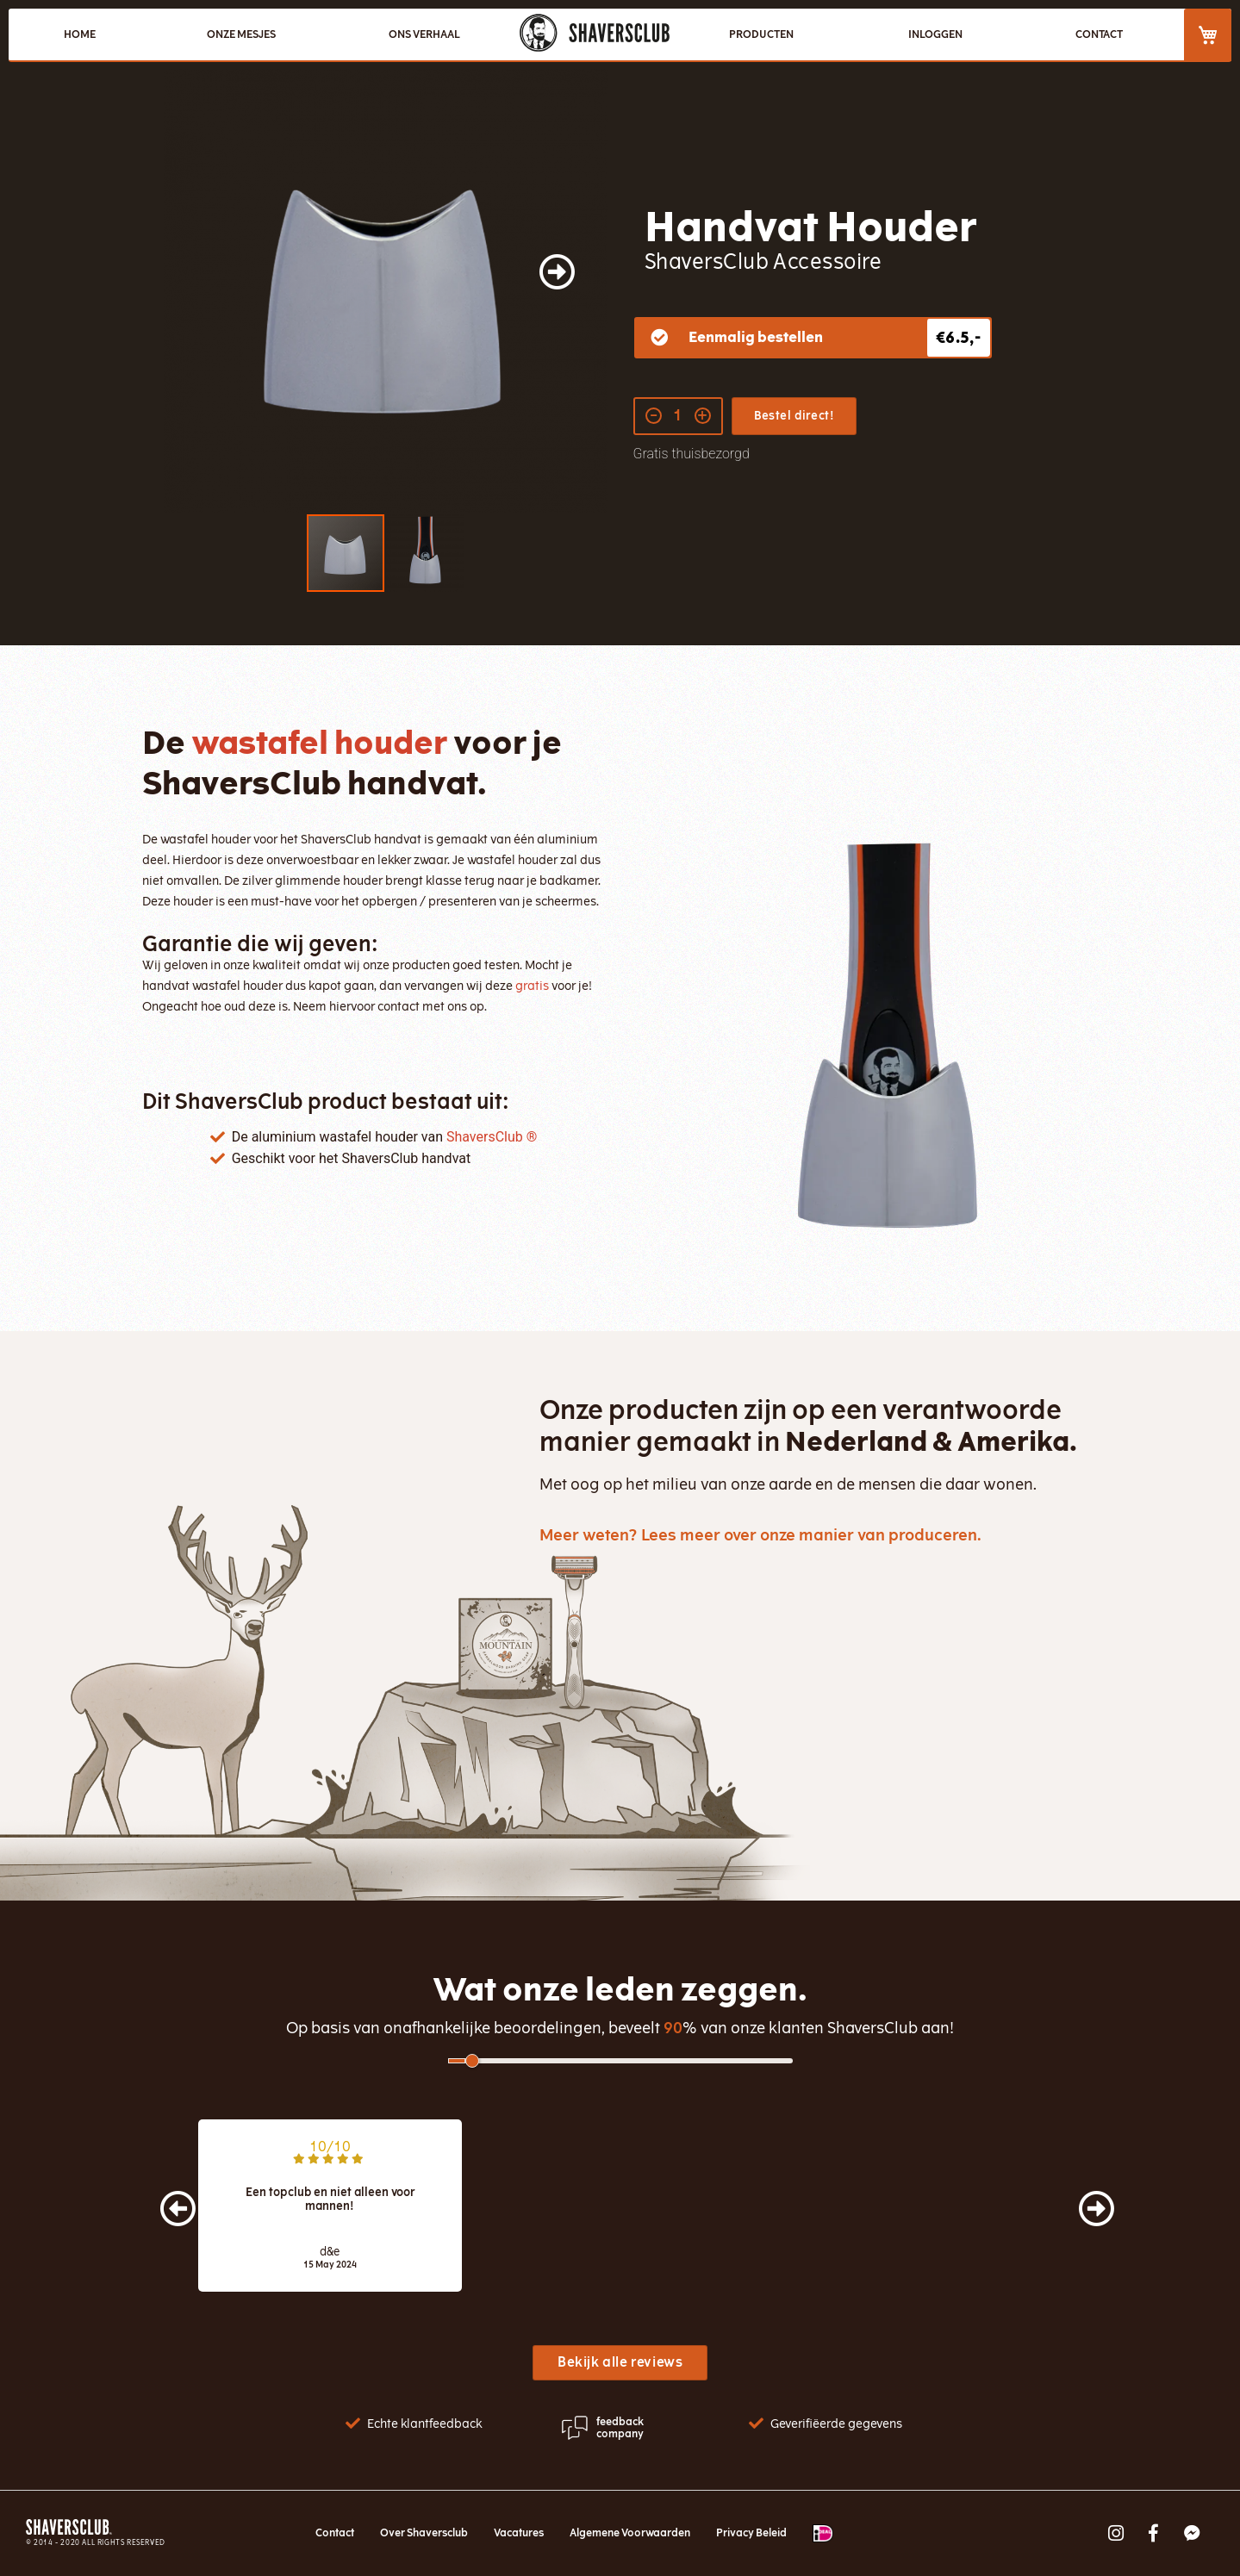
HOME (80, 34)
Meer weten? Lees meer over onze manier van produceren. (760, 1535)
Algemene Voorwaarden (630, 2533)
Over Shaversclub (424, 2533)
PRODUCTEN (761, 34)
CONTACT (1099, 34)
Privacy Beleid (751, 2533)
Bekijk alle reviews (620, 2362)
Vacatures (519, 2533)
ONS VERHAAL (424, 34)
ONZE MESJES (241, 34)
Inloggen (935, 34)
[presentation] (160, 2199)
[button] (573, 291)
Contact (334, 2533)
